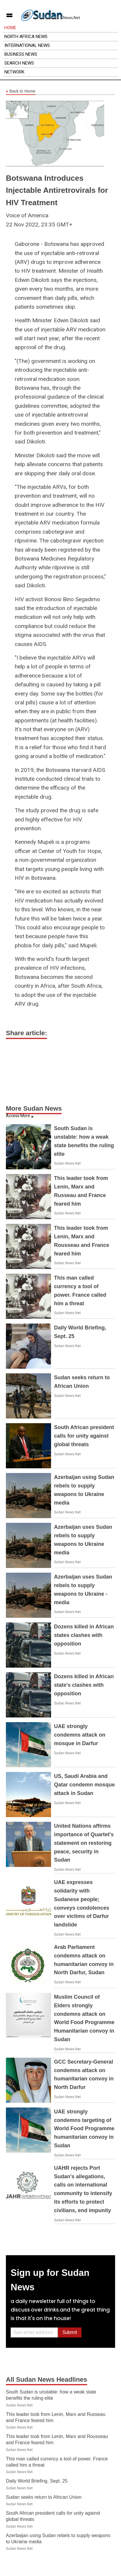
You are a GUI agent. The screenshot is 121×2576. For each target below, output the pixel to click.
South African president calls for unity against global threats (84, 1435)
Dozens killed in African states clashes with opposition (84, 1635)
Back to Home (20, 91)
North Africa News (26, 36)
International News (27, 45)
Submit (70, 2332)
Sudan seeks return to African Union (43, 2497)
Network (14, 72)
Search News (19, 63)
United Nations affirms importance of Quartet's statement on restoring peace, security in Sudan (84, 1843)
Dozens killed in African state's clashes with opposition (84, 1685)
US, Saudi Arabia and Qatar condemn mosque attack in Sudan (84, 1784)
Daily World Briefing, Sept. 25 (37, 2480)
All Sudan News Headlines (46, 2379)
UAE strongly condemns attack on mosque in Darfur (79, 1734)
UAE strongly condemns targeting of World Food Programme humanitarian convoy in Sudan (84, 2128)
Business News (20, 54)
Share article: (26, 1033)
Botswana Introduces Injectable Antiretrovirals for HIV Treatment (57, 190)
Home (10, 27)
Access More (18, 1115)
